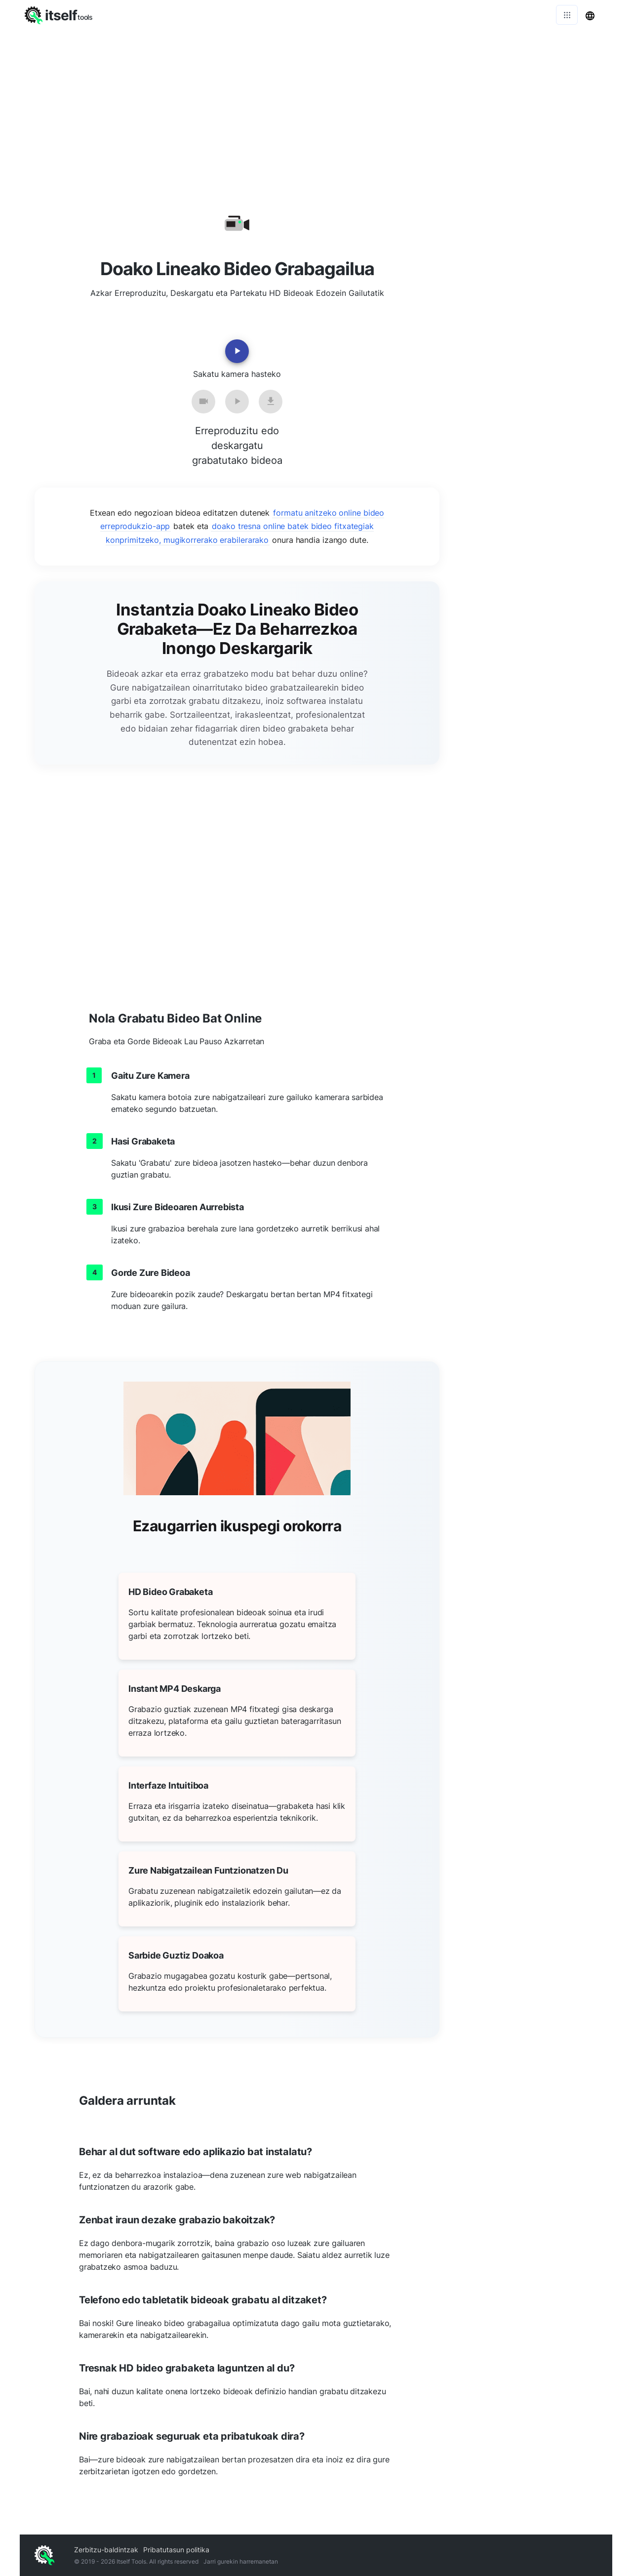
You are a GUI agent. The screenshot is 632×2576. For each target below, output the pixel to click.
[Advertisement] (316, 104)
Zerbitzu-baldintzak (106, 2549)
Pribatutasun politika (176, 2549)
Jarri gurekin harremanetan (240, 2561)
